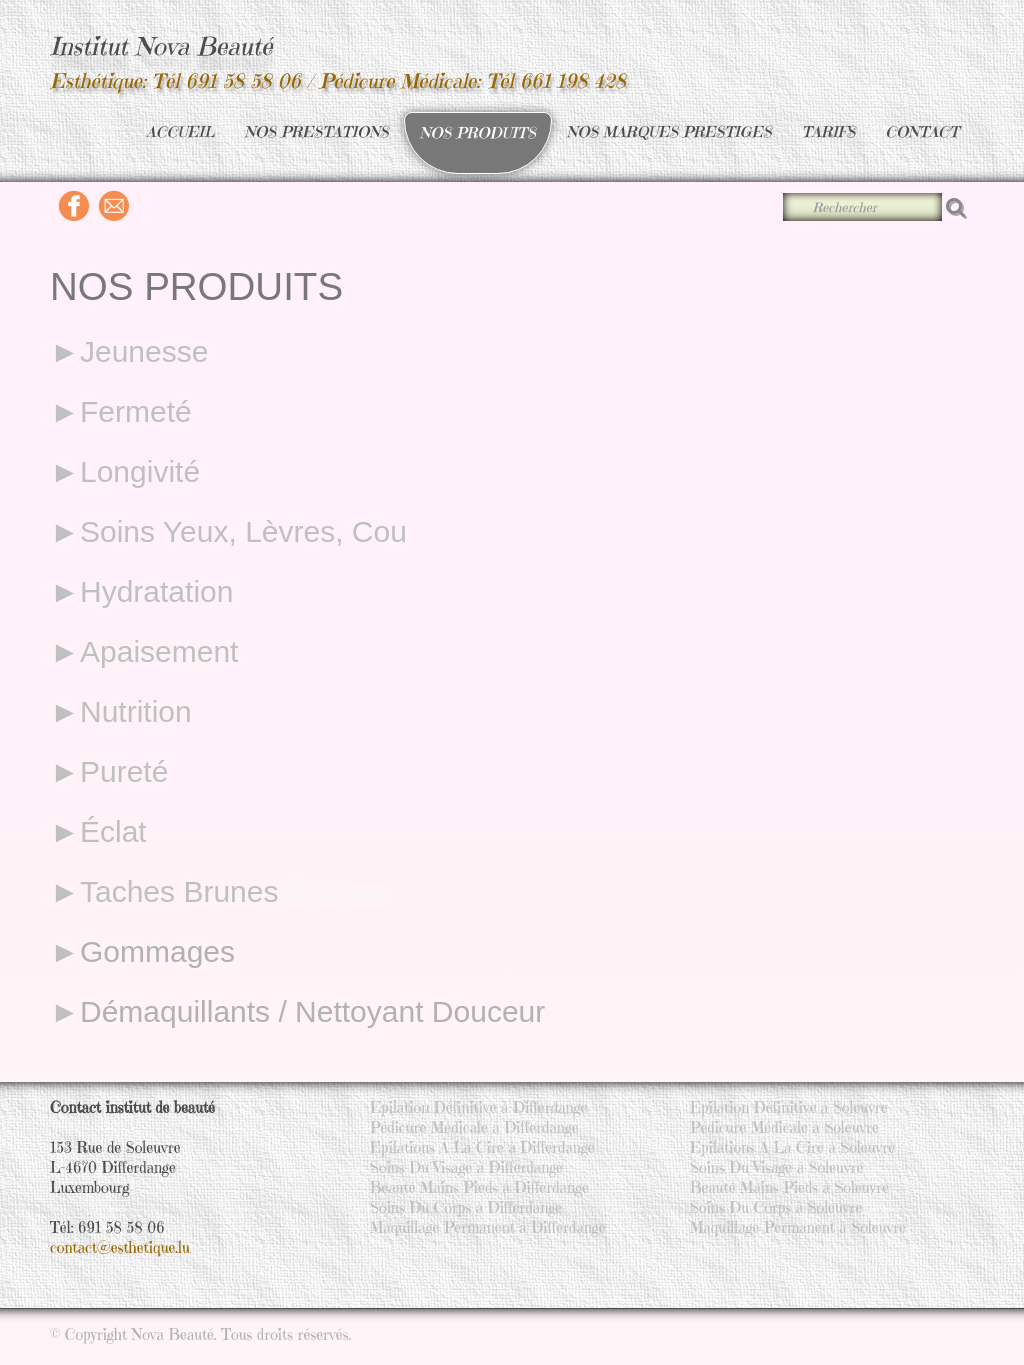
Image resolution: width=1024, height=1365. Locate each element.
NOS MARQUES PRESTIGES (669, 131)
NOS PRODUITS (478, 132)
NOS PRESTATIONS (317, 131)
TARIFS (829, 131)
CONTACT (922, 131)
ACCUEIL (180, 131)
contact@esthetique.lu (120, 1247)
